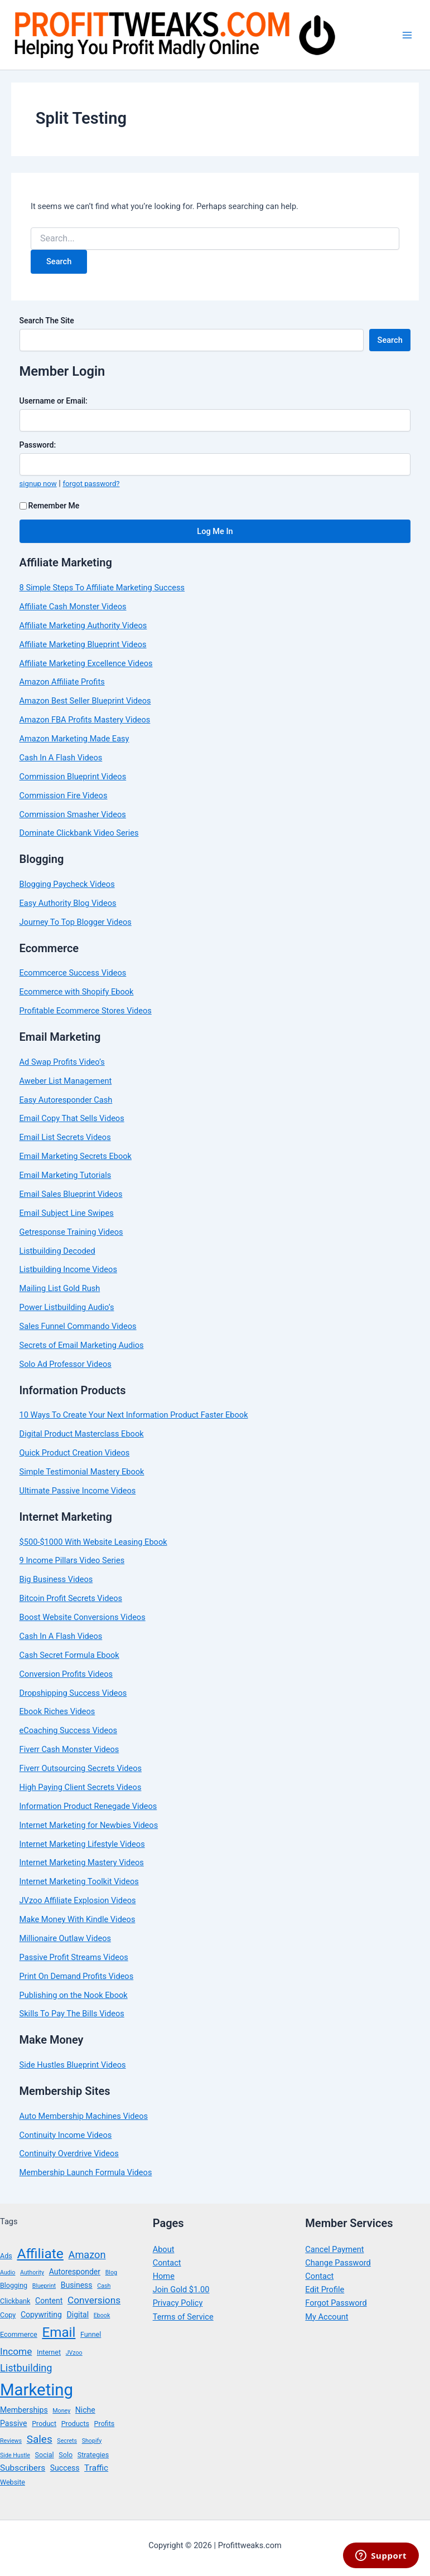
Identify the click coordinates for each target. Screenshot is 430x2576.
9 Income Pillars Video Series (72, 1560)
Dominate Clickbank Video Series (79, 833)
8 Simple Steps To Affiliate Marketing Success (102, 588)
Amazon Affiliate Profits (62, 682)
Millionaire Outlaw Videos (65, 1938)
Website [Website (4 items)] (12, 2482)
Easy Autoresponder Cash (66, 1100)
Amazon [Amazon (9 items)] (87, 2254)
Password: (38, 444)
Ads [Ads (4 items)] (6, 2256)
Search (390, 340)
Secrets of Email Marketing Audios (82, 1345)
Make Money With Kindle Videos (78, 1919)
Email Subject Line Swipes (67, 1213)
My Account (326, 2317)
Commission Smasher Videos (73, 814)
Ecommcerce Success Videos (73, 973)
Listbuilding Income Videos (68, 1269)
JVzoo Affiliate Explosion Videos (78, 1900)
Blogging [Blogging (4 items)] (13, 2285)
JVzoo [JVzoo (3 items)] (74, 2352)
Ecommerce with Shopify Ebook (77, 992)
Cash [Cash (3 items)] (103, 2285)
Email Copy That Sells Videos (72, 1118)
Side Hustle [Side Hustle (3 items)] (15, 2455)
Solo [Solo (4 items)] (66, 2455)
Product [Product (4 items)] (44, 2423)
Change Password (337, 2263)
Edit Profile (324, 2289)
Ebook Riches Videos (57, 1711)
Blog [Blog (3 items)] (111, 2272)
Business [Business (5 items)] (77, 2285)
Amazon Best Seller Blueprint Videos (85, 701)
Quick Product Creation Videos (75, 1453)
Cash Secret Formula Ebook (69, 1655)
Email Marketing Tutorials (66, 1175)
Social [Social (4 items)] (44, 2455)
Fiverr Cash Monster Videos (69, 1749)
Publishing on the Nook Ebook (74, 1995)
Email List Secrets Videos (65, 1137)
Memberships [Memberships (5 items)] (24, 2409)
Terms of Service (183, 2317)
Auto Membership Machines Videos (84, 2116)
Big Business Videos (56, 1579)
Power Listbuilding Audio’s (67, 1307)
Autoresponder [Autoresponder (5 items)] (74, 2271)
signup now (38, 483)
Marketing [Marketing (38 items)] (36, 2389)
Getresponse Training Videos (71, 1232)
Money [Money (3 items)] (61, 2410)
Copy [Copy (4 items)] (8, 2315)
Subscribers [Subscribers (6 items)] (22, 2468)
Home (164, 2276)
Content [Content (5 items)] (48, 2300)
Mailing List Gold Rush (60, 1288)
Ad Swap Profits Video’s (62, 1062)
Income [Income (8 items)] (16, 2351)
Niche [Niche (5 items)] (85, 2409)
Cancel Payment (334, 2249)
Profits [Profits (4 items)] (104, 2423)
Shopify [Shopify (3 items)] (92, 2440)
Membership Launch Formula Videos (86, 2172)
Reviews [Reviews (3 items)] (11, 2440)
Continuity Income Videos (66, 2135)
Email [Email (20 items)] (58, 2332)
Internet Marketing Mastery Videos (82, 1862)
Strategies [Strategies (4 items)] (93, 2455)
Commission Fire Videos (64, 795)
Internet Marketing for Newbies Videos (89, 1825)
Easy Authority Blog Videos (68, 903)
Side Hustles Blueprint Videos (73, 2065)
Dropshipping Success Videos (73, 1693)
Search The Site (47, 320)
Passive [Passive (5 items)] (13, 2423)
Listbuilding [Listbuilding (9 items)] (26, 2368)
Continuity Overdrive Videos (69, 2153)
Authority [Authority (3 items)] (32, 2272)
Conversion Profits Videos (66, 1674)
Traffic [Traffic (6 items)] (96, 2468)
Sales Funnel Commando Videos (78, 1326)
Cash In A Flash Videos (61, 758)
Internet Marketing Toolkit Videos (79, 1881)
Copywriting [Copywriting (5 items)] (41, 2314)
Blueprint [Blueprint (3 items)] (44, 2285)
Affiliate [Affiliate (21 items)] (40, 2253)
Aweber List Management (66, 1081)
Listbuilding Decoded (57, 1251)
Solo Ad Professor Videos (66, 1364)
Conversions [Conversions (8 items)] (93, 2300)
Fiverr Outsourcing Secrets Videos (81, 1768)
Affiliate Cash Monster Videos (73, 606)
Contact (167, 2263)
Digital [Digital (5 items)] (78, 2314)
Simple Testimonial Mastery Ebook (82, 1472)
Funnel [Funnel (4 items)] (90, 2334)
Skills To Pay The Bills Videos (72, 2014)
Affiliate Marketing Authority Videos (83, 625)
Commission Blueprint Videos (73, 777)
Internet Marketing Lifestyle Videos (82, 1844)
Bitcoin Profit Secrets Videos (71, 1598)
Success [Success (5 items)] (65, 2467)
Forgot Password (335, 2303)
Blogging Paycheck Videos (67, 884)
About (164, 2249)
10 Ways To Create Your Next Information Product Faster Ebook (134, 1415)
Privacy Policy (178, 2303)
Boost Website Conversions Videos (83, 1617)
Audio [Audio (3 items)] (7, 2272)
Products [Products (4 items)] (75, 2423)
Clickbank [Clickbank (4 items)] (15, 2301)
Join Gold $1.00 (181, 2289)
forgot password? (90, 483)
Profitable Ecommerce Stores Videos (86, 1011)
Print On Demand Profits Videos (77, 1976)
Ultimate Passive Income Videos (78, 1491)
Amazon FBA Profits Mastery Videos (85, 720)
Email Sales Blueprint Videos (71, 1194)
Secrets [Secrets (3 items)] (67, 2440)
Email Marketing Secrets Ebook (76, 1156)
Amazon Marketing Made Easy (74, 739)
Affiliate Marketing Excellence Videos (86, 663)
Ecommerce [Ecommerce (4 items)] (18, 2334)
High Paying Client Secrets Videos (81, 1787)
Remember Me (50, 505)
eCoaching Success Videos (69, 1730)
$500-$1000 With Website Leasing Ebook (93, 1542)
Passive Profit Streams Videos (74, 1957)
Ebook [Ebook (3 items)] (102, 2315)
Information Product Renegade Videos (88, 1806)
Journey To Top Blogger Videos (76, 922)
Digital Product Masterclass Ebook (82, 1434)
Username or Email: (54, 400)
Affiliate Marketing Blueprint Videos (83, 644)
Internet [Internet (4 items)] (49, 2352)
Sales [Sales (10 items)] (39, 2439)
